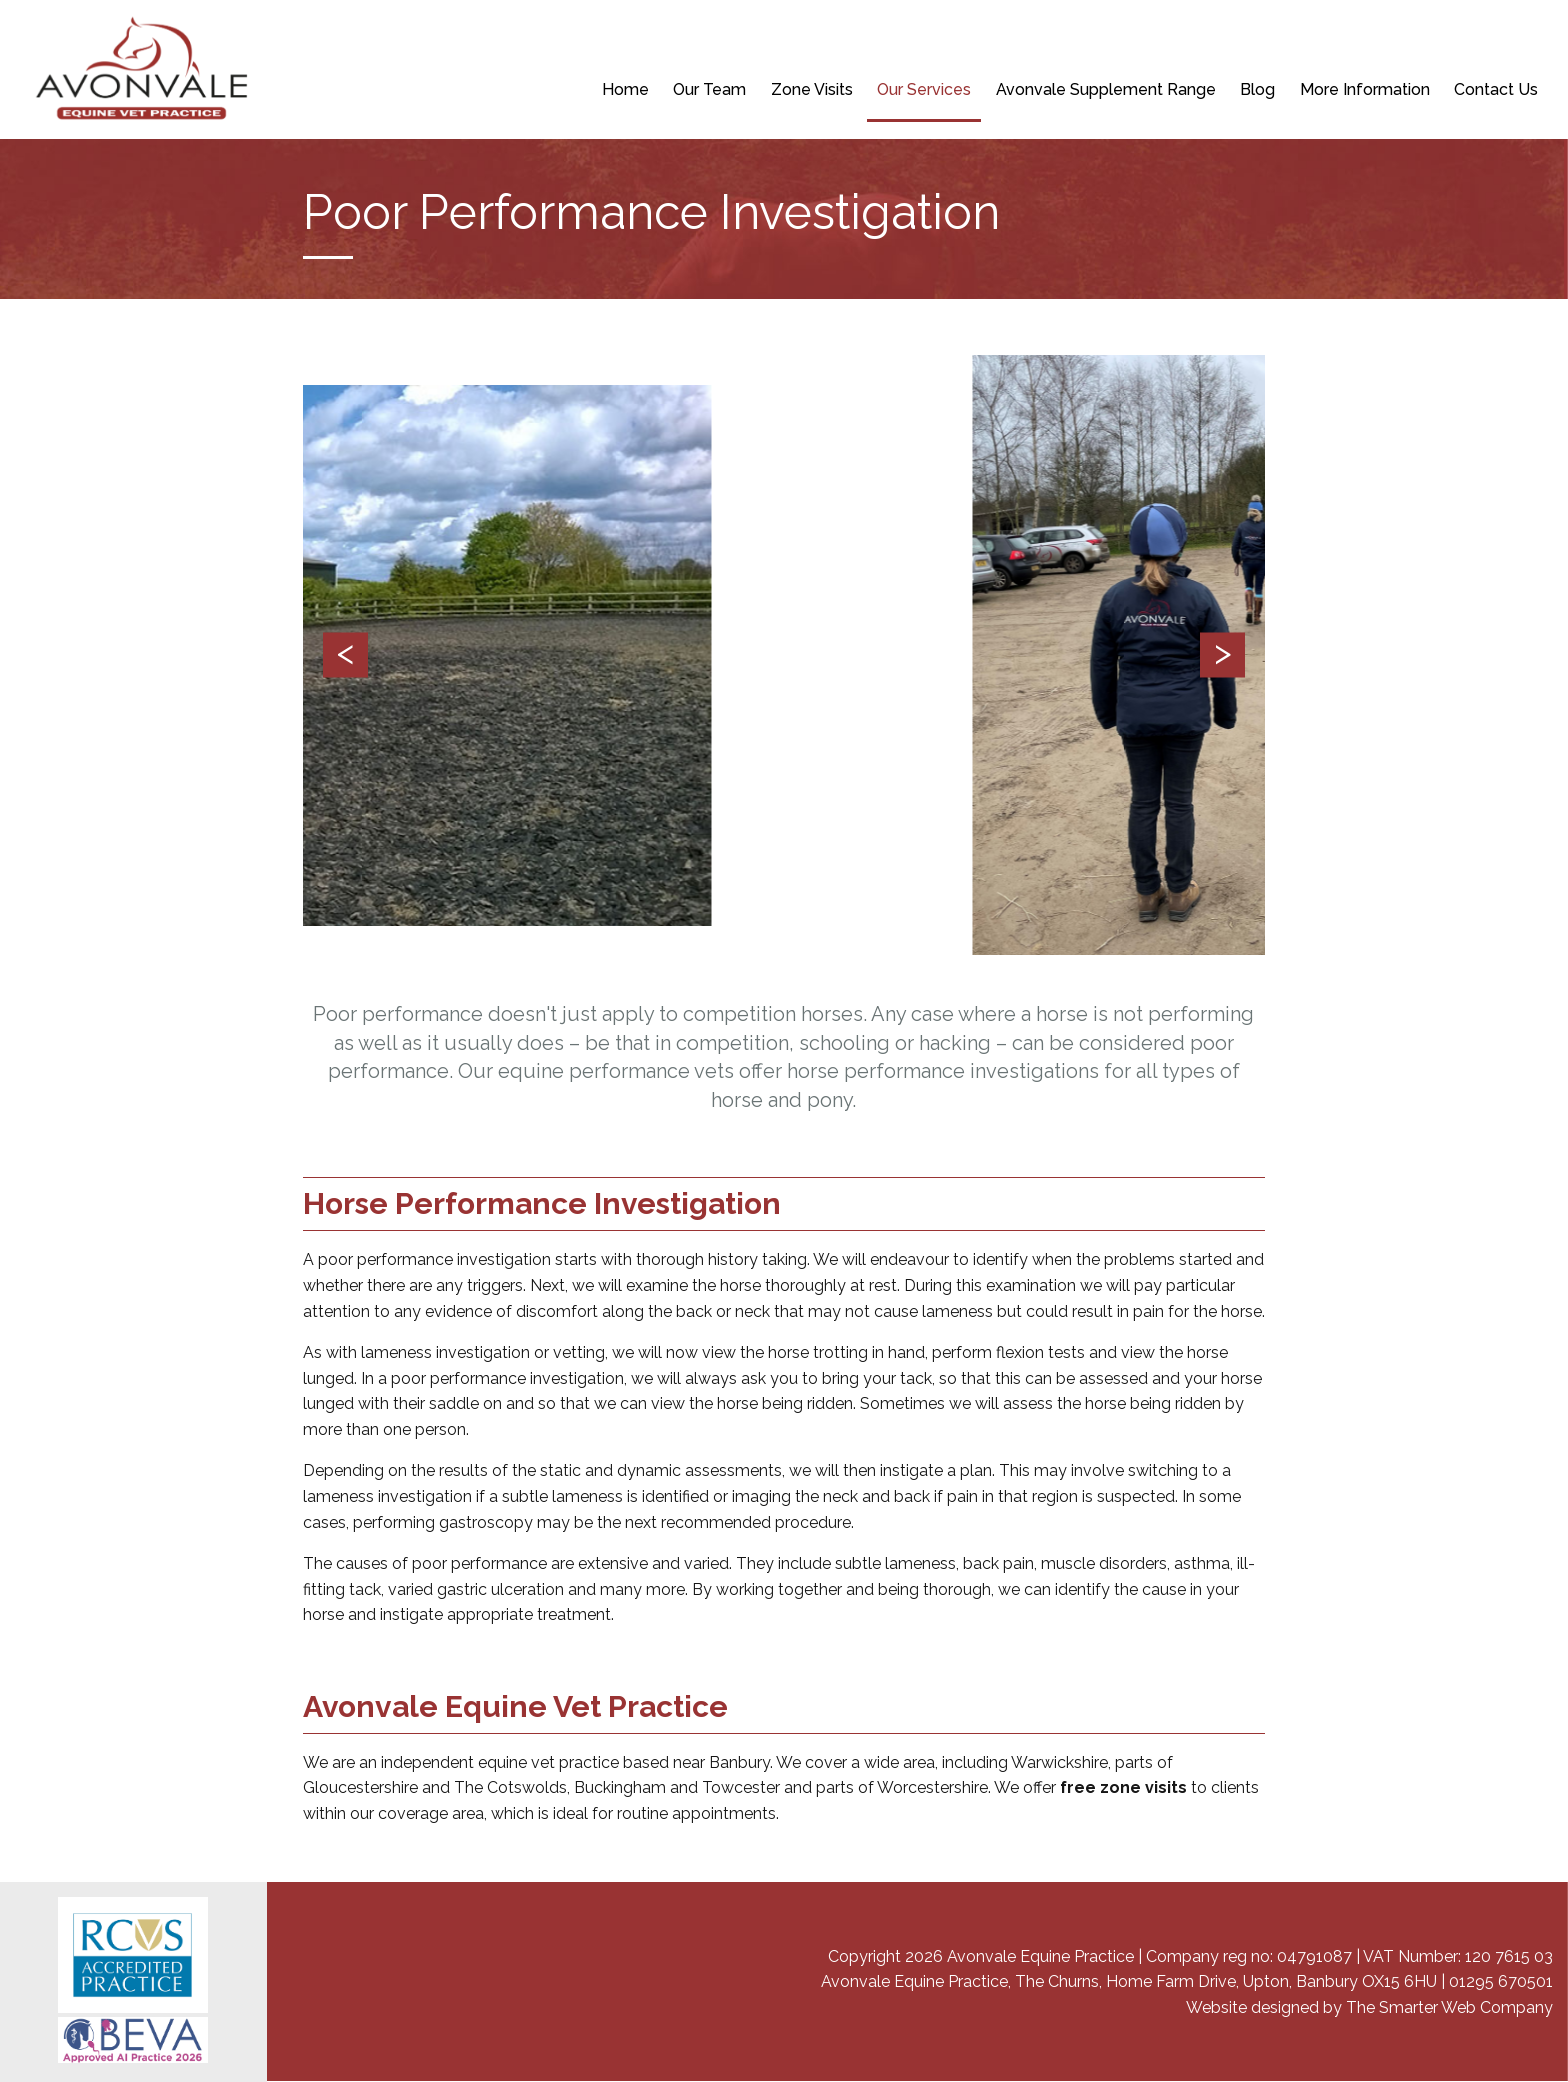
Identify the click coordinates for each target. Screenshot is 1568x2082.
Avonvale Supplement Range (1106, 89)
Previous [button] (345, 655)
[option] (784, 655)
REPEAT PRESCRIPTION (793, 39)
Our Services (924, 89)
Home (625, 89)
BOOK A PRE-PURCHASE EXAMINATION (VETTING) (1041, 39)
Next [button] (1222, 655)
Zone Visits (812, 89)
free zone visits (1123, 1787)
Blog (1257, 89)
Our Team (709, 89)
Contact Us (1496, 89)
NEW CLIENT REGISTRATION (602, 39)
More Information (1365, 89)
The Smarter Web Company (1449, 2007)
